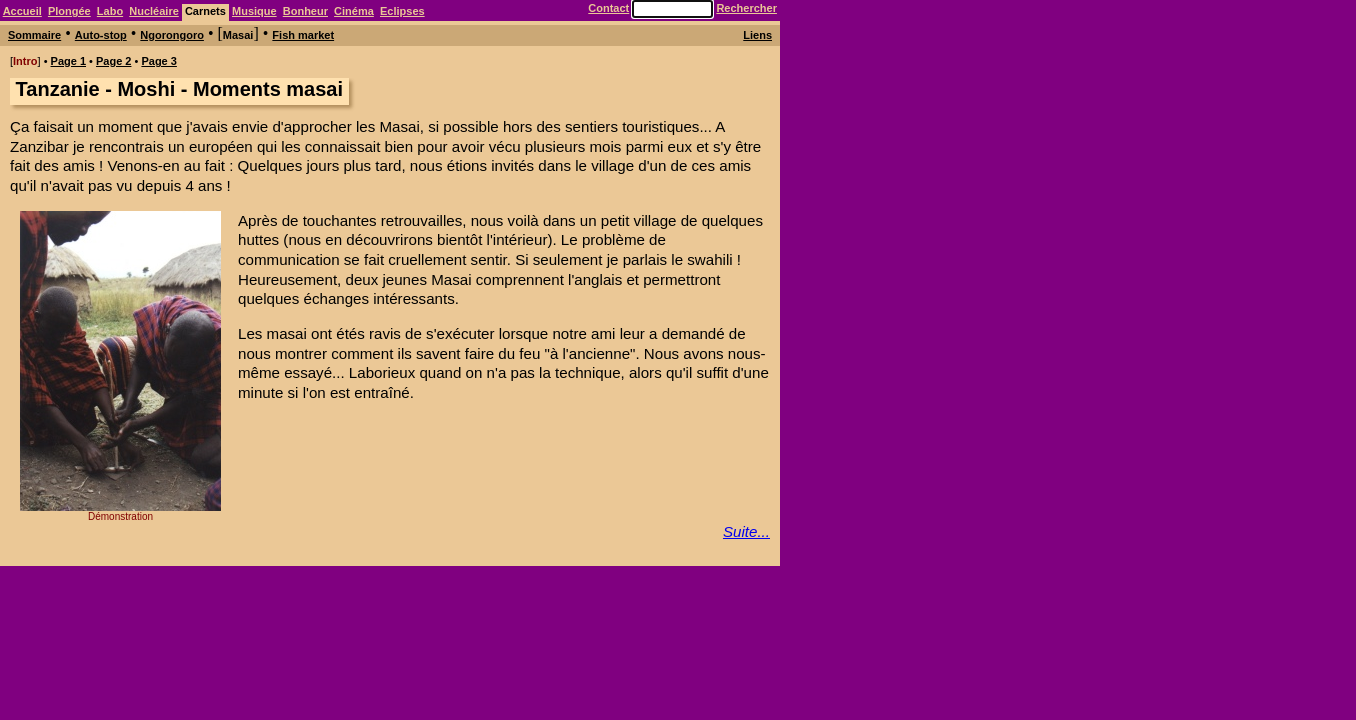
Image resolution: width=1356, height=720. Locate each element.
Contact (608, 8)
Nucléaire (154, 11)
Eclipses (402, 11)
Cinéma (354, 11)
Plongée (69, 11)
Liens (757, 35)
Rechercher (746, 8)
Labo (110, 11)
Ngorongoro (172, 35)
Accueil (22, 11)
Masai (238, 35)
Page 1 (68, 61)
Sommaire (34, 35)
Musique (254, 11)
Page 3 (158, 61)
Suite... (746, 531)
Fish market (303, 35)
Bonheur (305, 11)
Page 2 (113, 61)
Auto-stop (101, 35)
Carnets (205, 11)
